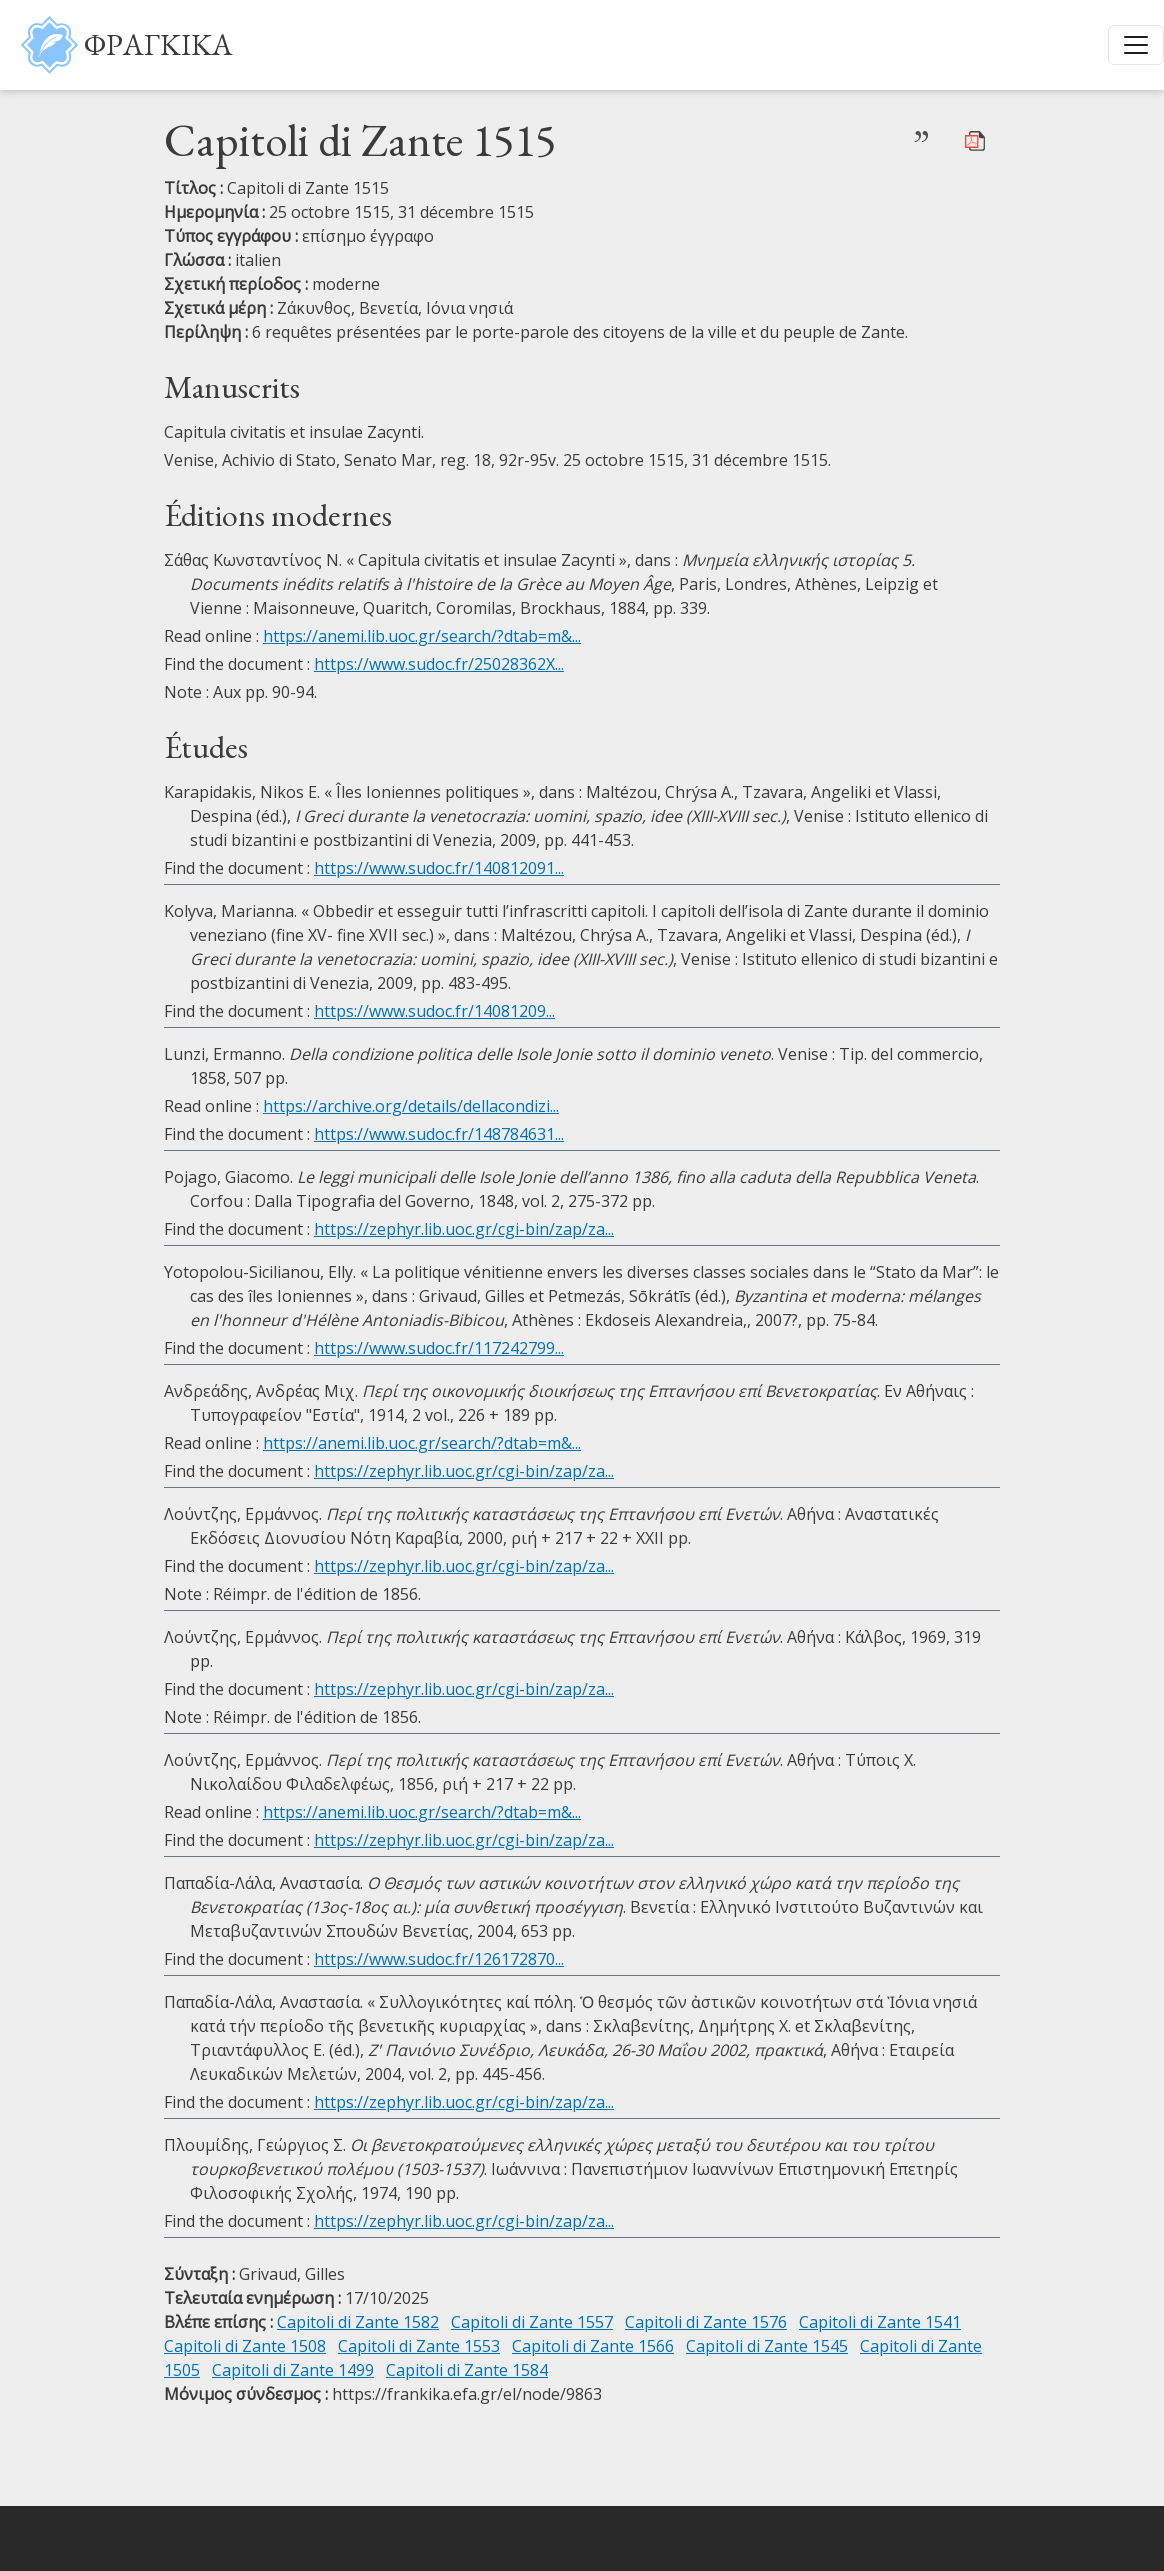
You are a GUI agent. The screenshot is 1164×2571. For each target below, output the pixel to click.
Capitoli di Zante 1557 (532, 2322)
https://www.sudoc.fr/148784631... (439, 1134)
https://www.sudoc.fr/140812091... (439, 868)
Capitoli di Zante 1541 (880, 2322)
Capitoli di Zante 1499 (293, 2370)
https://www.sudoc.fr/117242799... (439, 1348)
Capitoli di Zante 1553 (419, 2346)
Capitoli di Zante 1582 (358, 2322)
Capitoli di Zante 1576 (706, 2322)
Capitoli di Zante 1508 (245, 2346)
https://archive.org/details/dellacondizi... (411, 1106)
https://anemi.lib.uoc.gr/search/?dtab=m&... (422, 636)
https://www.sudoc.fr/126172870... (439, 1959)
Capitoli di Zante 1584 (467, 2370)
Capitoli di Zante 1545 (767, 2346)
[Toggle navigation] (1136, 45)
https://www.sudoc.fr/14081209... (434, 1011)
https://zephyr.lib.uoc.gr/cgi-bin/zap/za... (464, 1229)
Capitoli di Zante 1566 (593, 2346)
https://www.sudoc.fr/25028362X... (439, 664)
